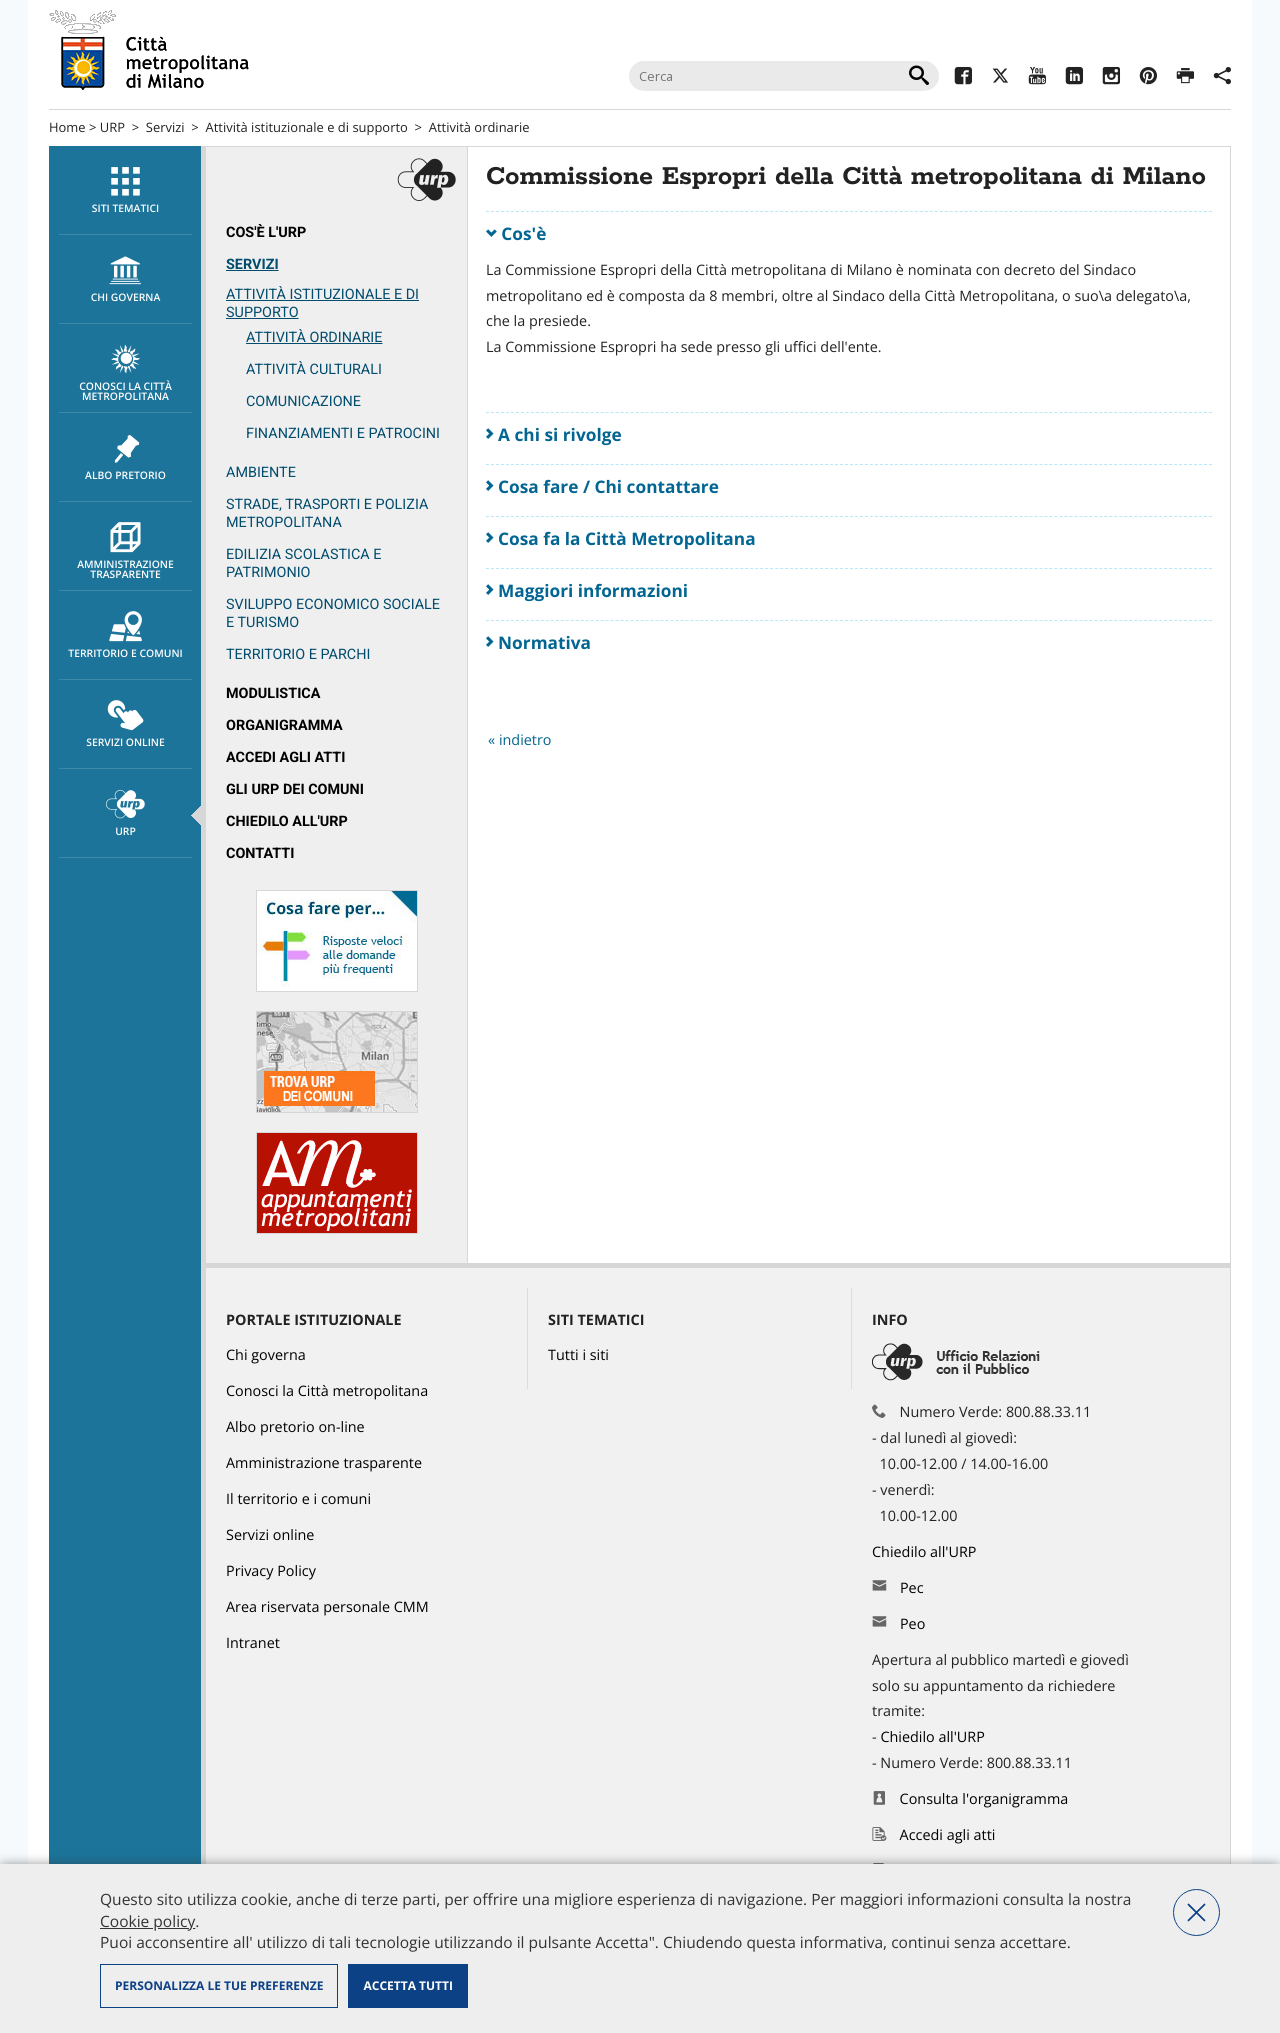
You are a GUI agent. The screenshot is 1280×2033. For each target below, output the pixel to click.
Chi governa (266, 1355)
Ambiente (261, 472)
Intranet (253, 1643)
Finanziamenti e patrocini (343, 433)
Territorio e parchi (298, 654)
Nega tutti (1196, 1912)
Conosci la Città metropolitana (125, 374)
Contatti (260, 853)
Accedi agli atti (286, 757)
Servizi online (125, 725)
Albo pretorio (125, 458)
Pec (912, 1588)
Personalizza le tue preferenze (219, 1985)
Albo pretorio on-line (295, 1427)
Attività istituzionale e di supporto (307, 127)
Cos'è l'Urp (266, 232)
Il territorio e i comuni (298, 1499)
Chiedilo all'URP (287, 821)
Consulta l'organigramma (984, 1799)
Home (67, 127)
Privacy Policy (271, 1571)
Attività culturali (314, 369)
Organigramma (284, 725)
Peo (912, 1624)
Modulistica (273, 693)
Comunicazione (303, 401)
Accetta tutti (407, 1985)
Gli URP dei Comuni (295, 789)
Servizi (165, 127)
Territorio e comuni (125, 636)
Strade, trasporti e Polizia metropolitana (327, 513)
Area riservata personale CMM (327, 1607)
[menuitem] (125, 190)
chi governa (125, 280)
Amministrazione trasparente (125, 552)
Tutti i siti (578, 1355)
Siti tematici (125, 191)
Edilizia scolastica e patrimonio (303, 563)
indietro (525, 740)
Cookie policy (147, 1921)
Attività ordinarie (479, 127)
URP (112, 127)
